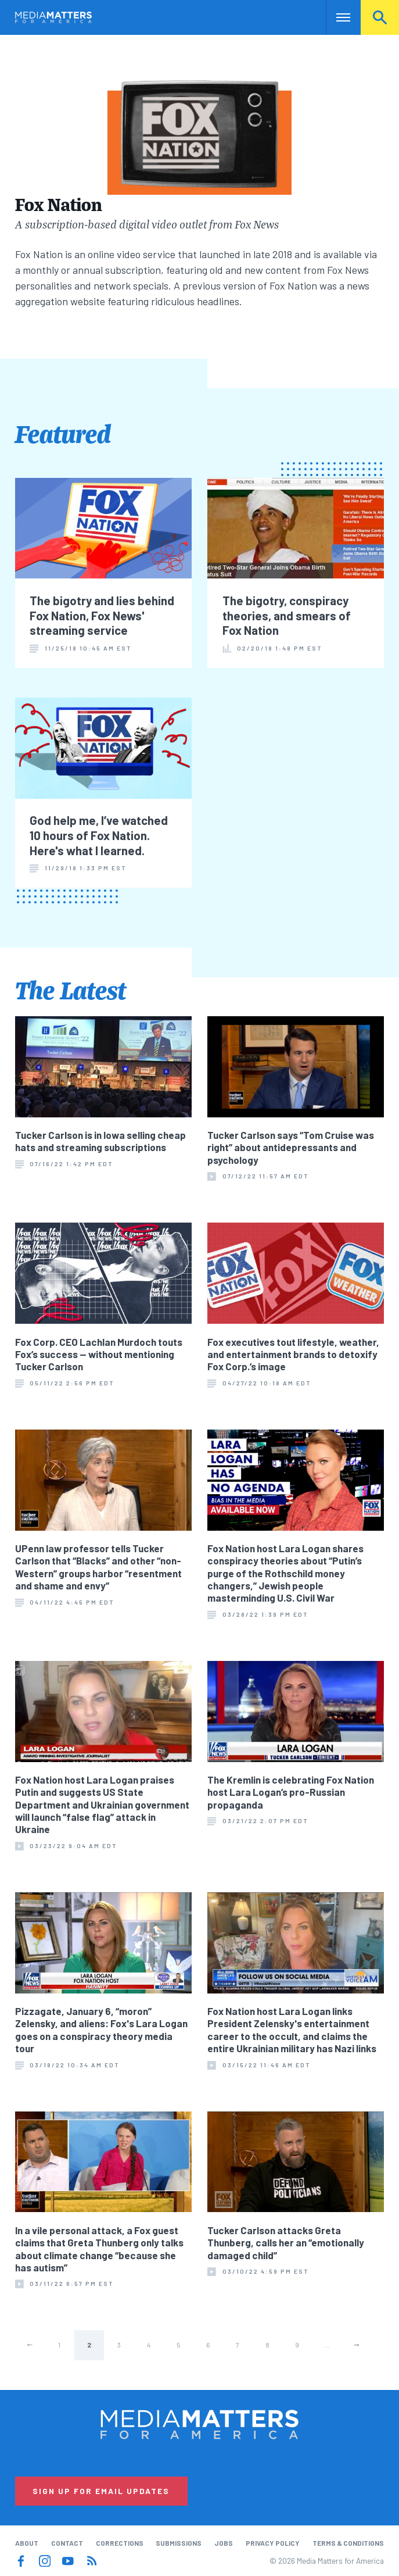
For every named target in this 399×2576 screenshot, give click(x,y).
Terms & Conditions (348, 2543)
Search (380, 17)
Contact (67, 2543)
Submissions (179, 2543)
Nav (336, 17)
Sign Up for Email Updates (101, 2491)
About (26, 2543)
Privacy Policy (273, 2543)
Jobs (223, 2543)
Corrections (119, 2543)
